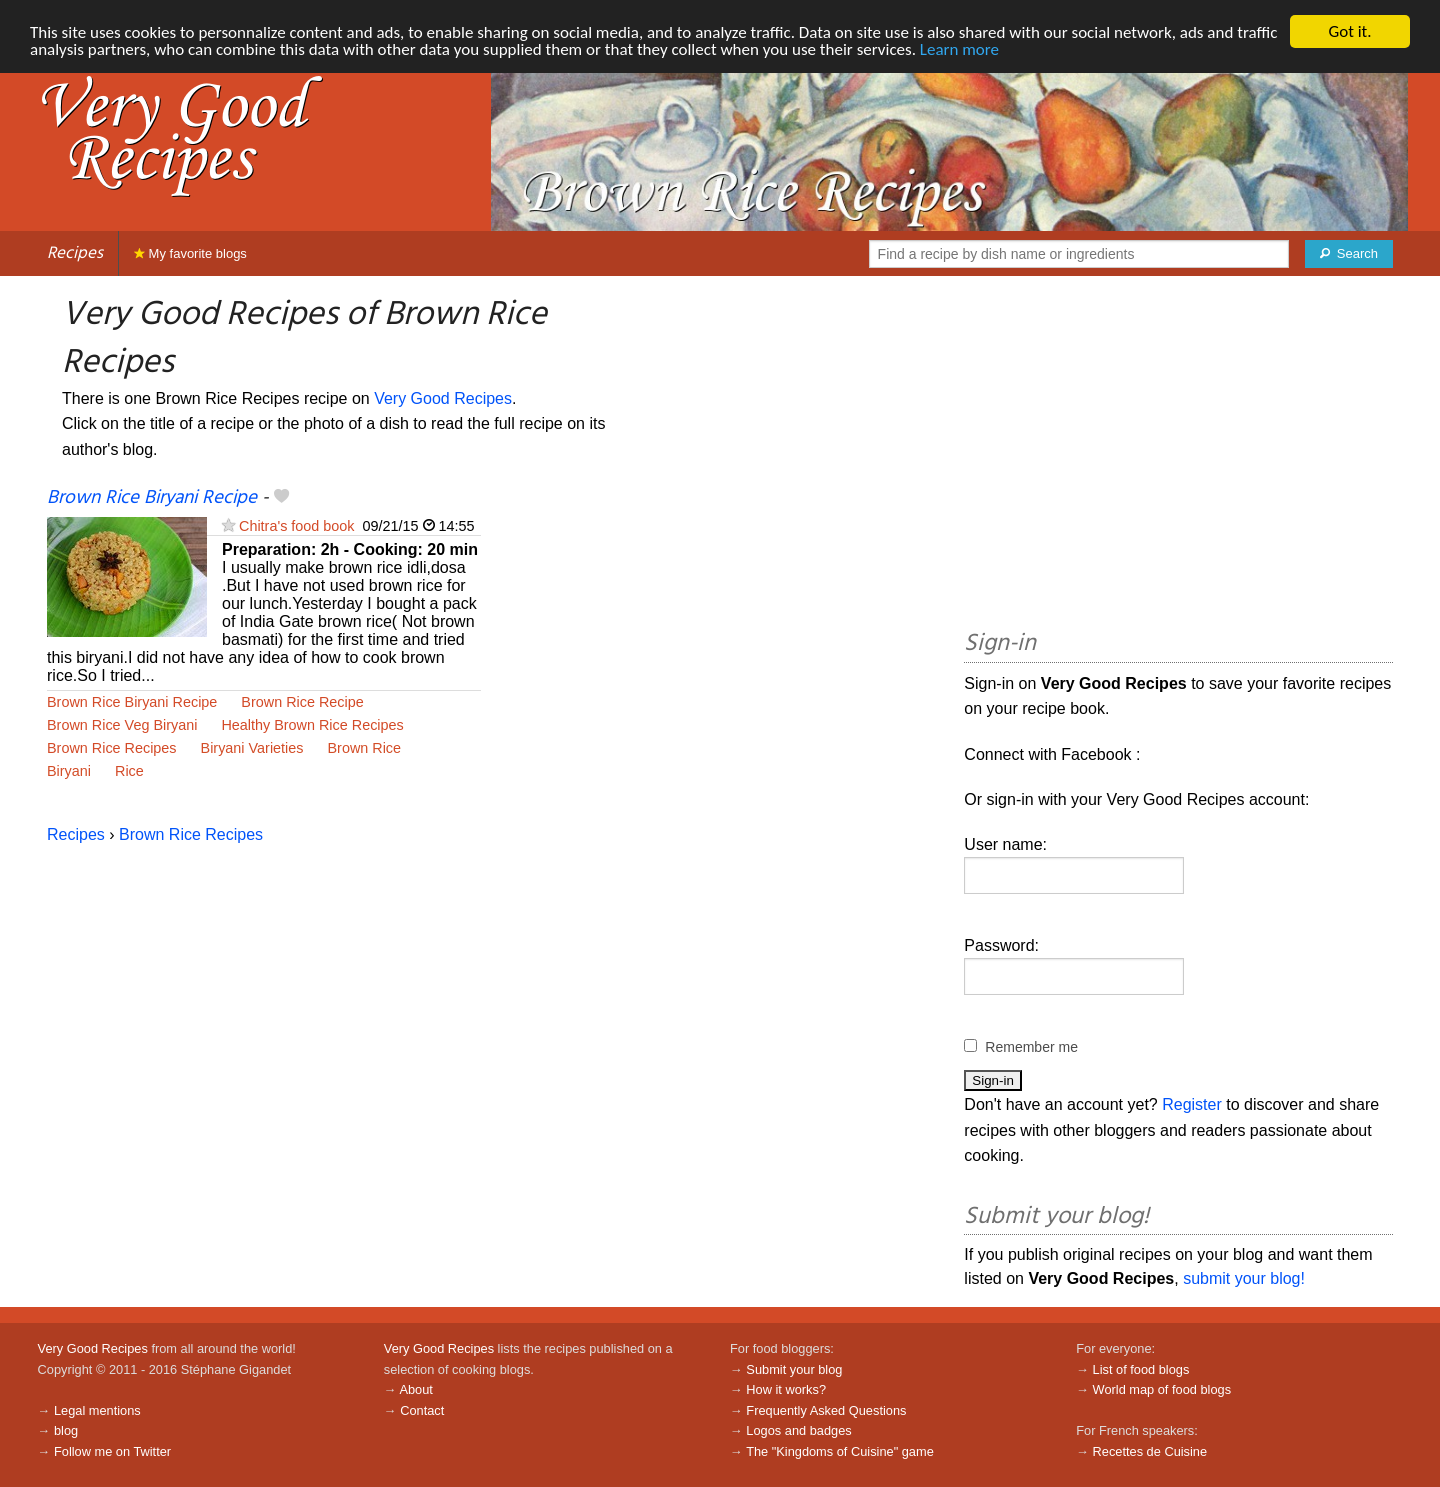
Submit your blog (794, 1369)
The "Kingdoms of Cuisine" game (840, 1451)
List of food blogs (1141, 1369)
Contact (422, 1410)
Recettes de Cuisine (1150, 1451)
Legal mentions (97, 1410)
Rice (129, 771)
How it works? (786, 1389)
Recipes (75, 253)
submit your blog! (1244, 1278)
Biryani (69, 771)
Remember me (1031, 1047)
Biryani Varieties (252, 748)
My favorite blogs (190, 253)
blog (66, 1430)
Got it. (1349, 31)
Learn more (959, 49)
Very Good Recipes (443, 398)
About (415, 1389)
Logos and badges (798, 1430)
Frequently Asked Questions (826, 1410)
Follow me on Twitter (112, 1451)
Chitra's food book (297, 526)
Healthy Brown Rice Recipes (312, 725)
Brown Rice (364, 748)
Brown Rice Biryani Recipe (152, 498)
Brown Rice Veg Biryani (122, 725)
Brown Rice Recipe (302, 702)
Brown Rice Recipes (112, 748)
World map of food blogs (1162, 1389)
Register (1192, 1104)
